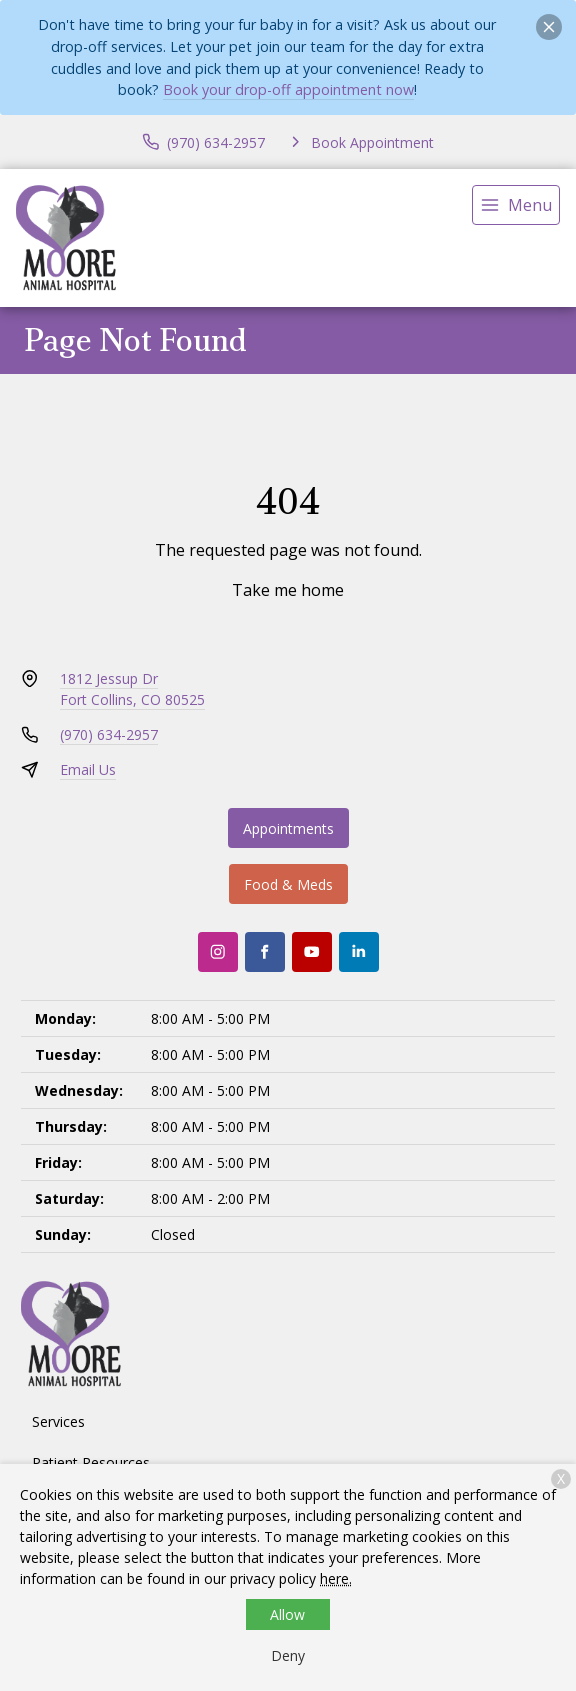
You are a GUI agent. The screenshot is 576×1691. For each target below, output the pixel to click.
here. (336, 1578)
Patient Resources (91, 1462)
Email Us (88, 769)
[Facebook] (265, 952)
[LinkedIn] (359, 952)
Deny (288, 1655)
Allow (287, 1614)
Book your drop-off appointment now (288, 89)
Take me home (288, 590)
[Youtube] (312, 952)
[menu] (516, 205)
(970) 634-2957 (109, 734)
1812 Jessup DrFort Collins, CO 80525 (132, 689)
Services (58, 1421)
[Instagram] (218, 952)
